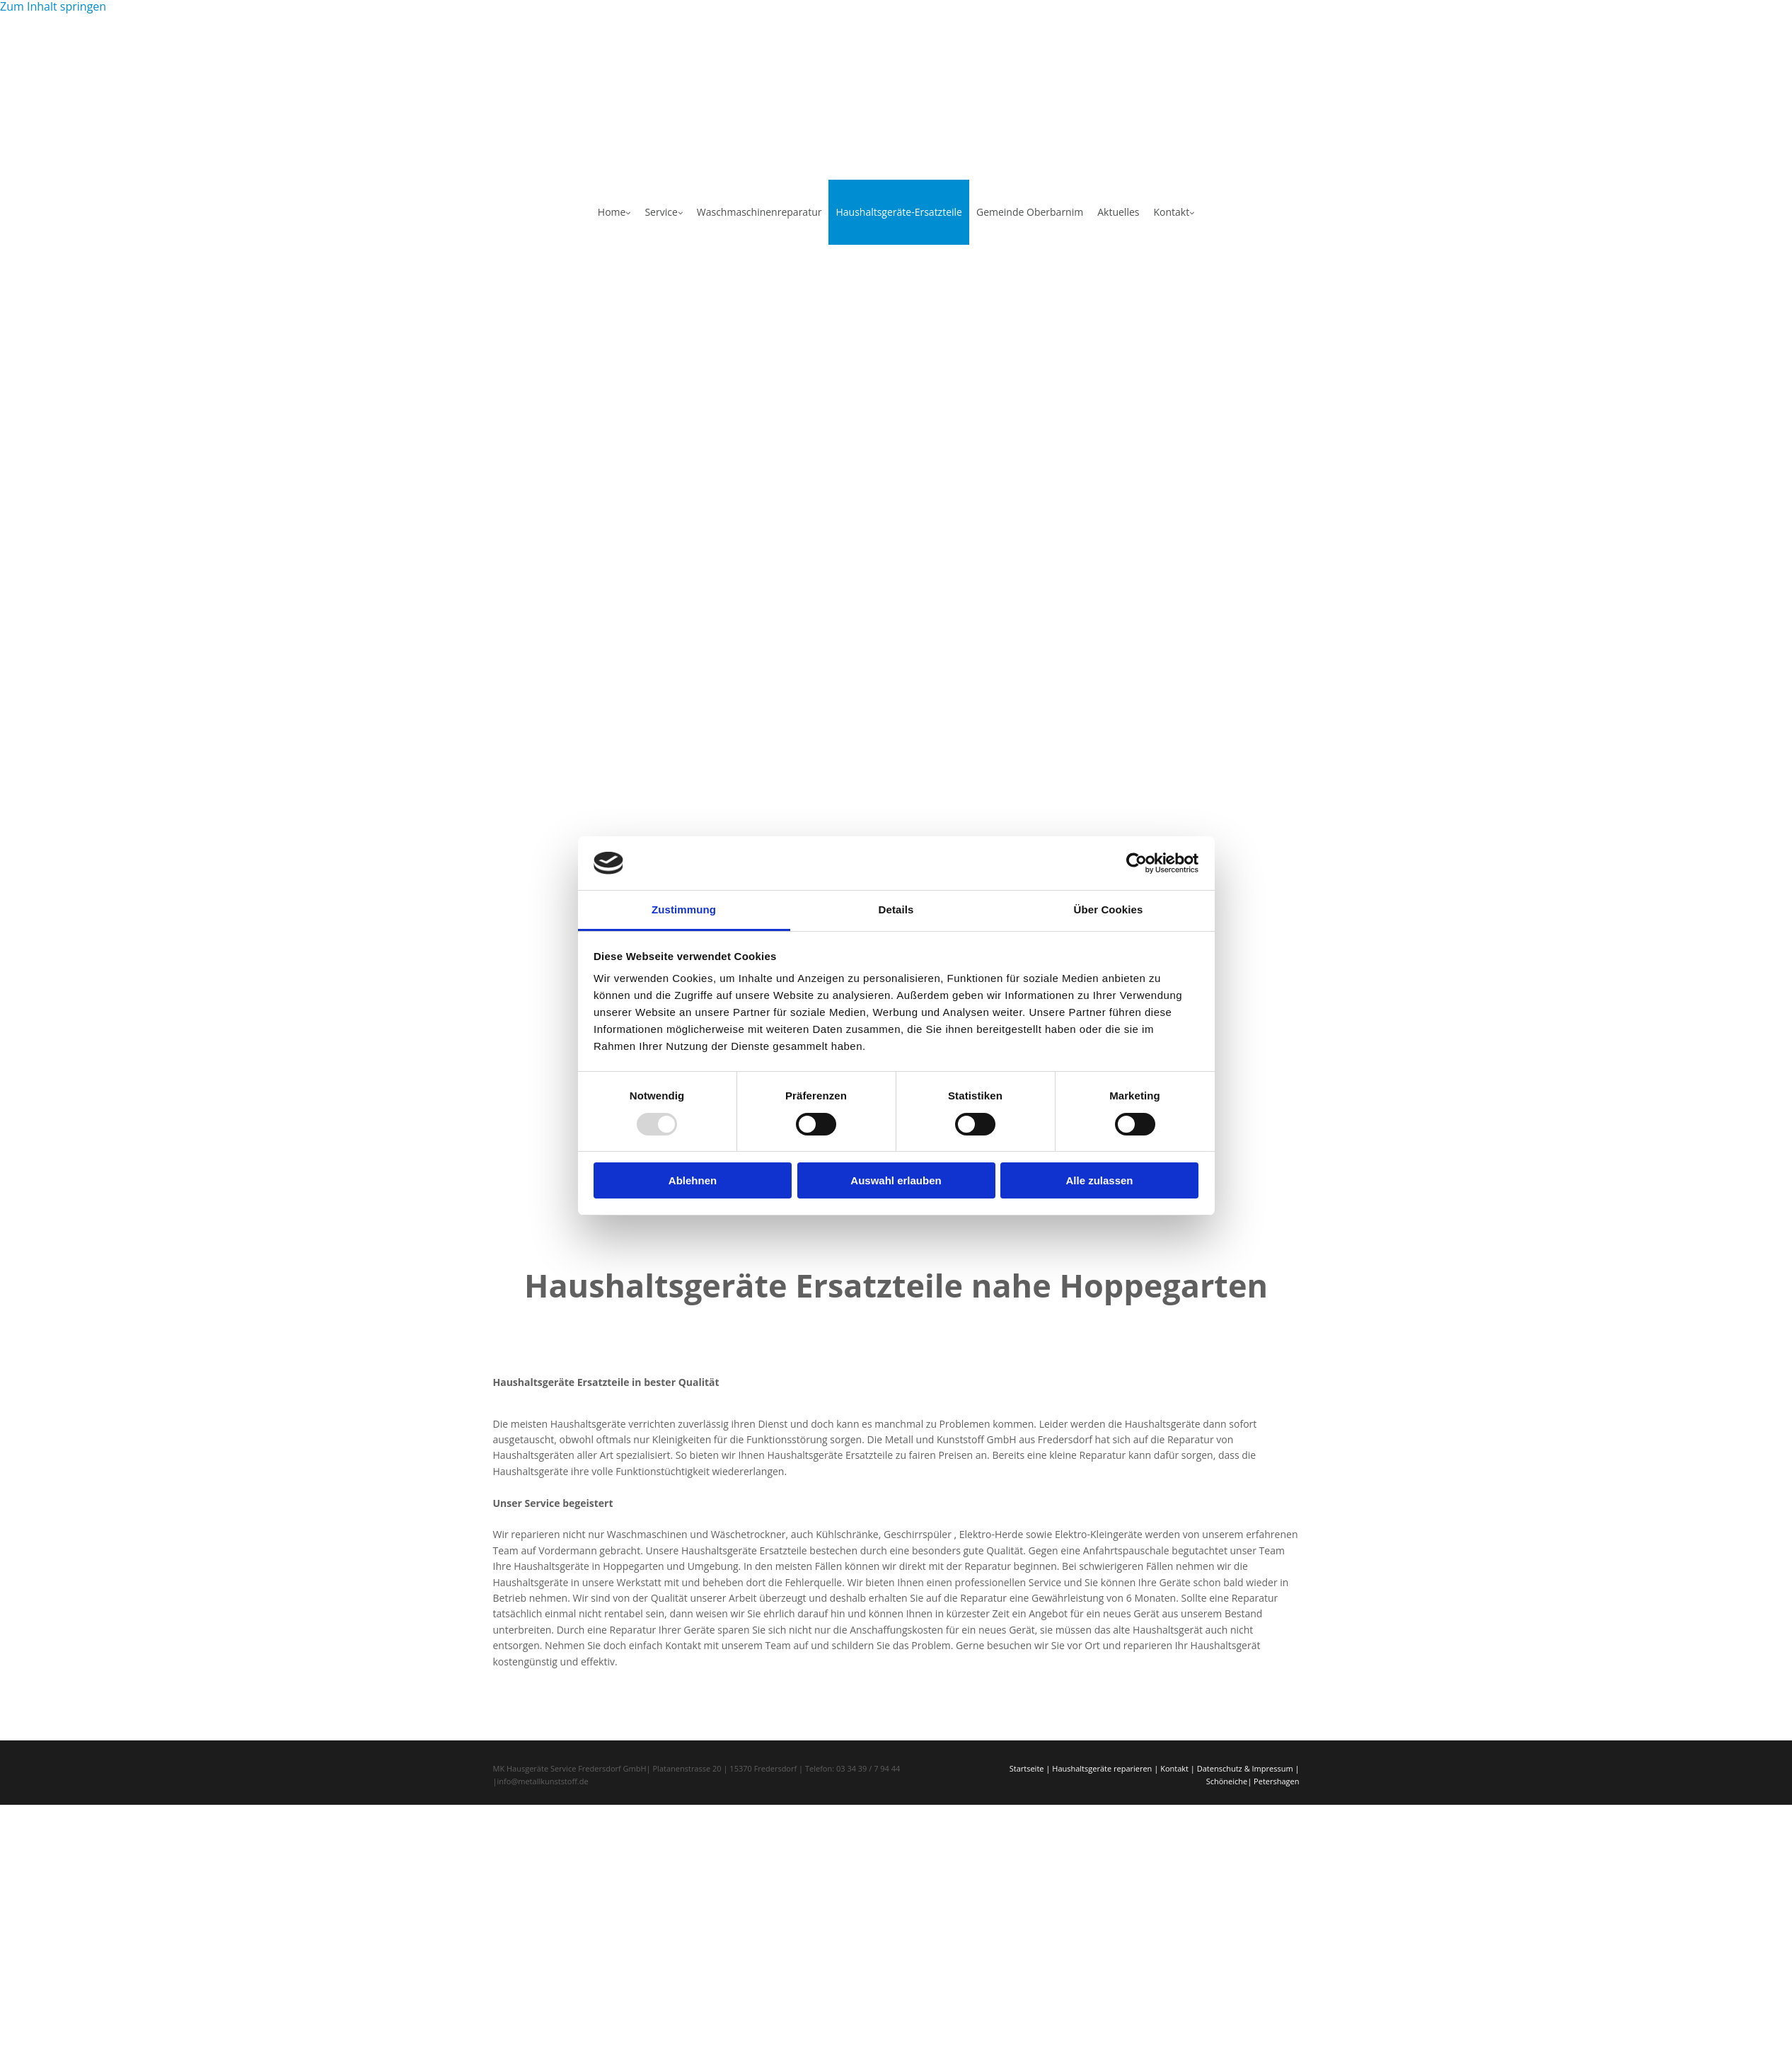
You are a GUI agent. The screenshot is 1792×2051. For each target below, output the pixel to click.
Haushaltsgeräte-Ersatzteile (899, 212)
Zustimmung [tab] (684, 909)
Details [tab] (896, 909)
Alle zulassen (1099, 1180)
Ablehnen (693, 1180)
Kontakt (1171, 212)
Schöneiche (1227, 1781)
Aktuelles (1118, 212)
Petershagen (1276, 1781)
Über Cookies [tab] (1108, 909)
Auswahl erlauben (895, 1180)
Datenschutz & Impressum (1245, 1768)
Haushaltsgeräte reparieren (1102, 1768)
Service (660, 212)
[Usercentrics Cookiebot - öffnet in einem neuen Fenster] (1136, 863)
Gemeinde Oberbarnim (1029, 212)
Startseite (1027, 1768)
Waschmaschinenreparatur (759, 212)
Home (612, 212)
